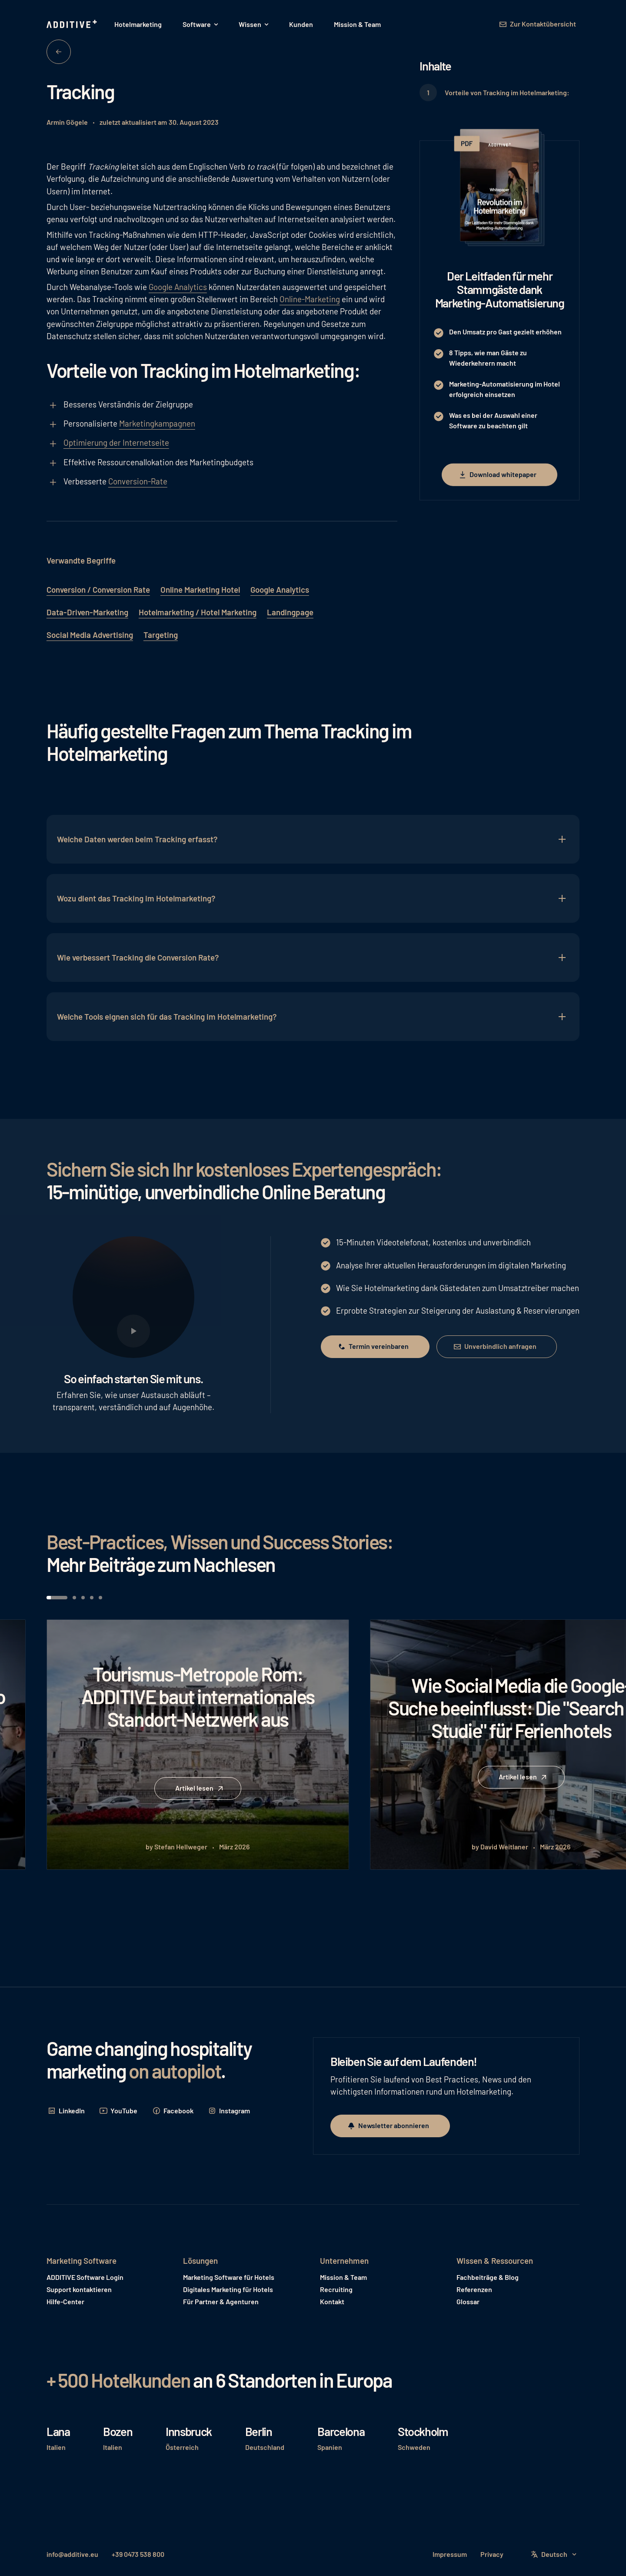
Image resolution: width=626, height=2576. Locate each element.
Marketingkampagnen (157, 423)
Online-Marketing (310, 299)
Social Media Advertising (90, 635)
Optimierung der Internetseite (116, 442)
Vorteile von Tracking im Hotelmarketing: (507, 92)
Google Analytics (178, 287)
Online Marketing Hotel (200, 589)
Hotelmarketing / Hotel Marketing (197, 612)
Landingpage (290, 612)
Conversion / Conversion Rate (98, 589)
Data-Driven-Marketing (87, 612)
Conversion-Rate (137, 481)
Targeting (160, 635)
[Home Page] (73, 24)
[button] (200, 24)
